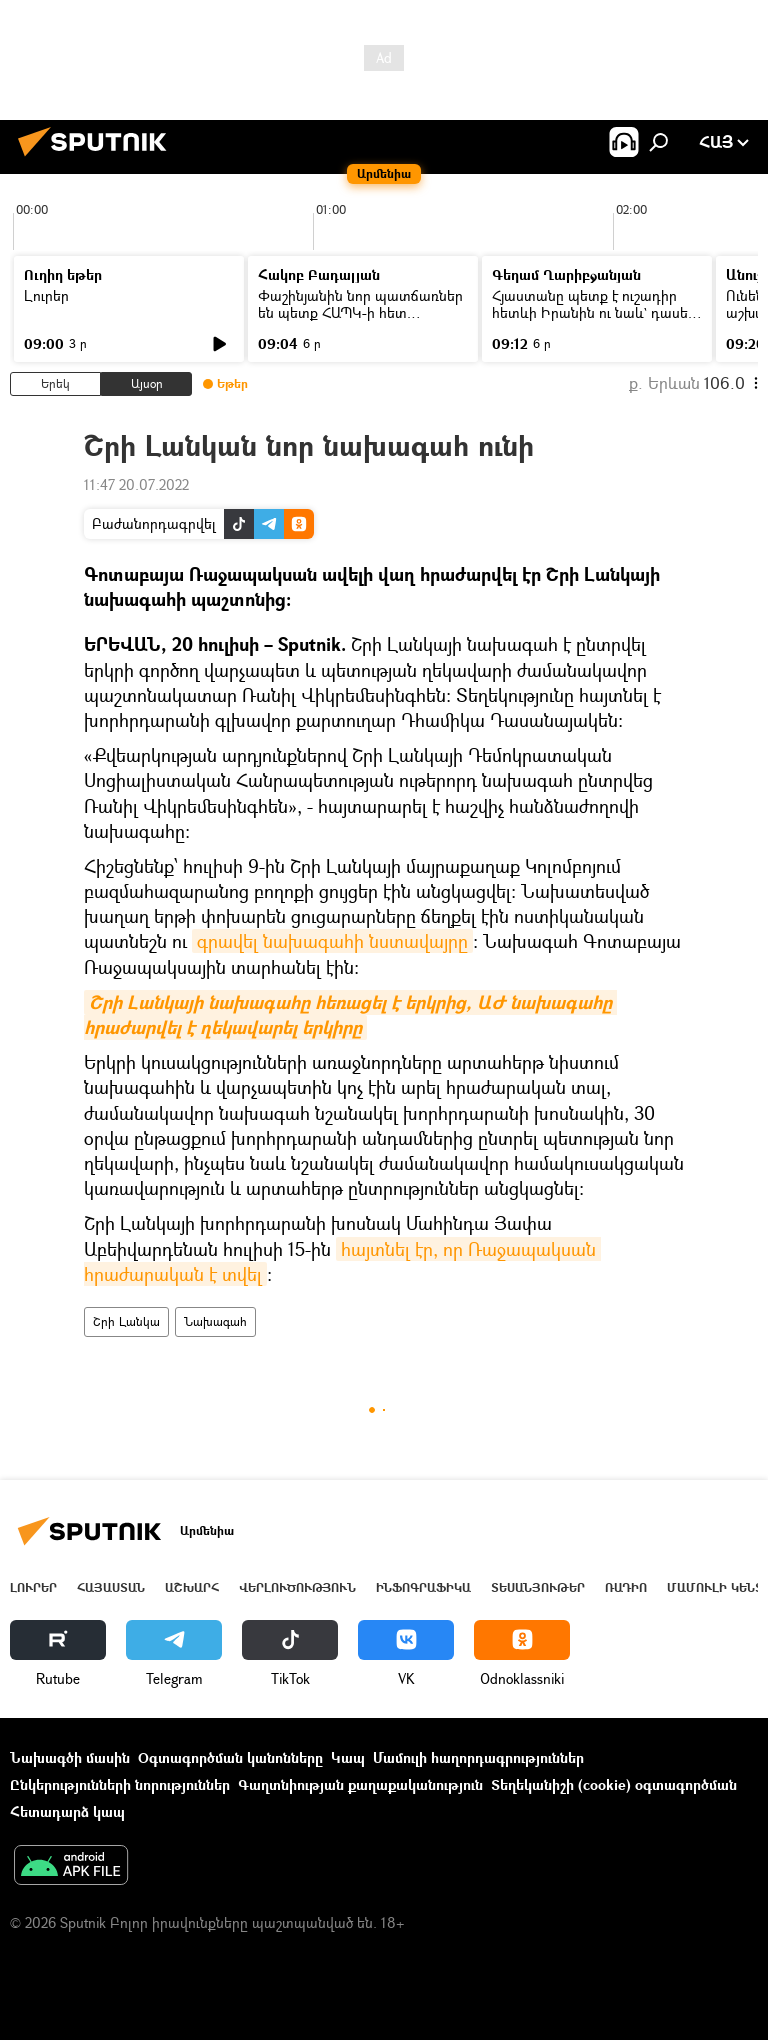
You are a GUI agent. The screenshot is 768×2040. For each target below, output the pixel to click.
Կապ (348, 1757)
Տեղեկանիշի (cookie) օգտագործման (614, 1784)
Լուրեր (46, 295)
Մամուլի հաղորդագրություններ (478, 1757)
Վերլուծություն (297, 1587)
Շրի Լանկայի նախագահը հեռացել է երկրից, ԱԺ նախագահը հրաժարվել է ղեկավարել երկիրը (350, 1015)
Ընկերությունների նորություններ (120, 1784)
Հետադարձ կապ (67, 1811)
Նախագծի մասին (70, 1757)
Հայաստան (111, 1587)
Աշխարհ (192, 1587)
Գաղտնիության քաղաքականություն (360, 1784)
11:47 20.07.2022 (136, 484)
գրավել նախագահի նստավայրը (332, 941)
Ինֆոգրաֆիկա (423, 1587)
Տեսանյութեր (538, 1587)
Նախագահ (215, 1321)
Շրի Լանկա (126, 1321)
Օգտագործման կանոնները (230, 1757)
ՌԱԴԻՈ (626, 1587)
